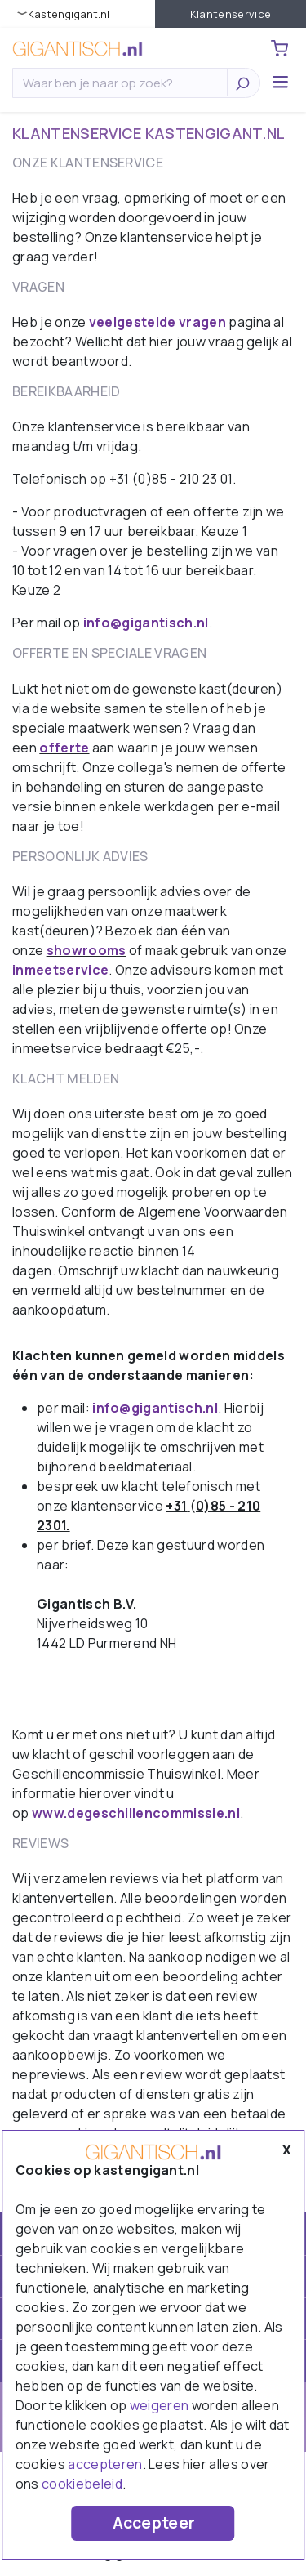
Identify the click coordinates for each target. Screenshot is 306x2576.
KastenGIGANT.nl (68, 14)
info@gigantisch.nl (146, 623)
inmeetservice (60, 970)
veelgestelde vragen (157, 322)
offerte (64, 748)
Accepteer (154, 2523)
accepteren (105, 2464)
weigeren (159, 2405)
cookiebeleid (82, 2484)
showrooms (86, 950)
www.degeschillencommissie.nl (136, 1813)
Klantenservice (230, 14)
